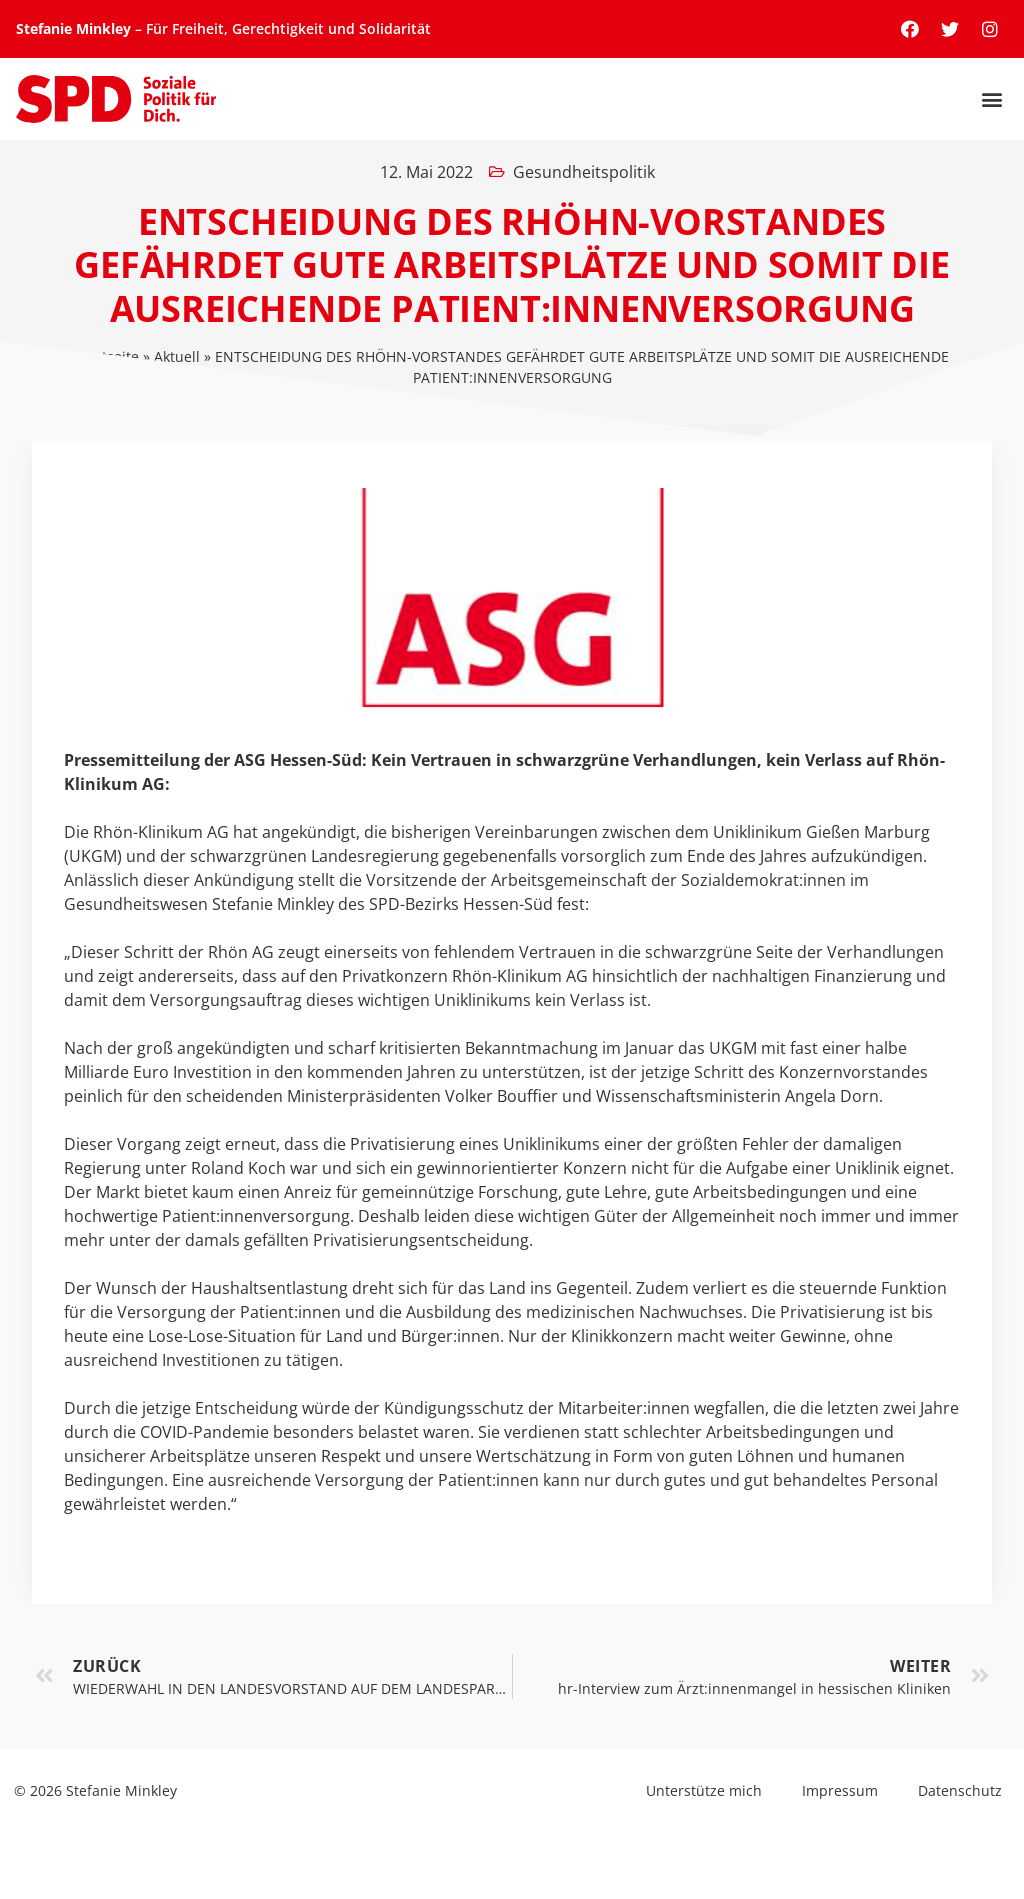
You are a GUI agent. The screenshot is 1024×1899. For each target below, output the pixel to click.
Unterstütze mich (704, 1790)
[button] (991, 99)
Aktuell (177, 356)
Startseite (107, 356)
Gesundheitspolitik (584, 172)
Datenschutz (960, 1790)
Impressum (840, 1790)
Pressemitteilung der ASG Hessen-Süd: (215, 760)
